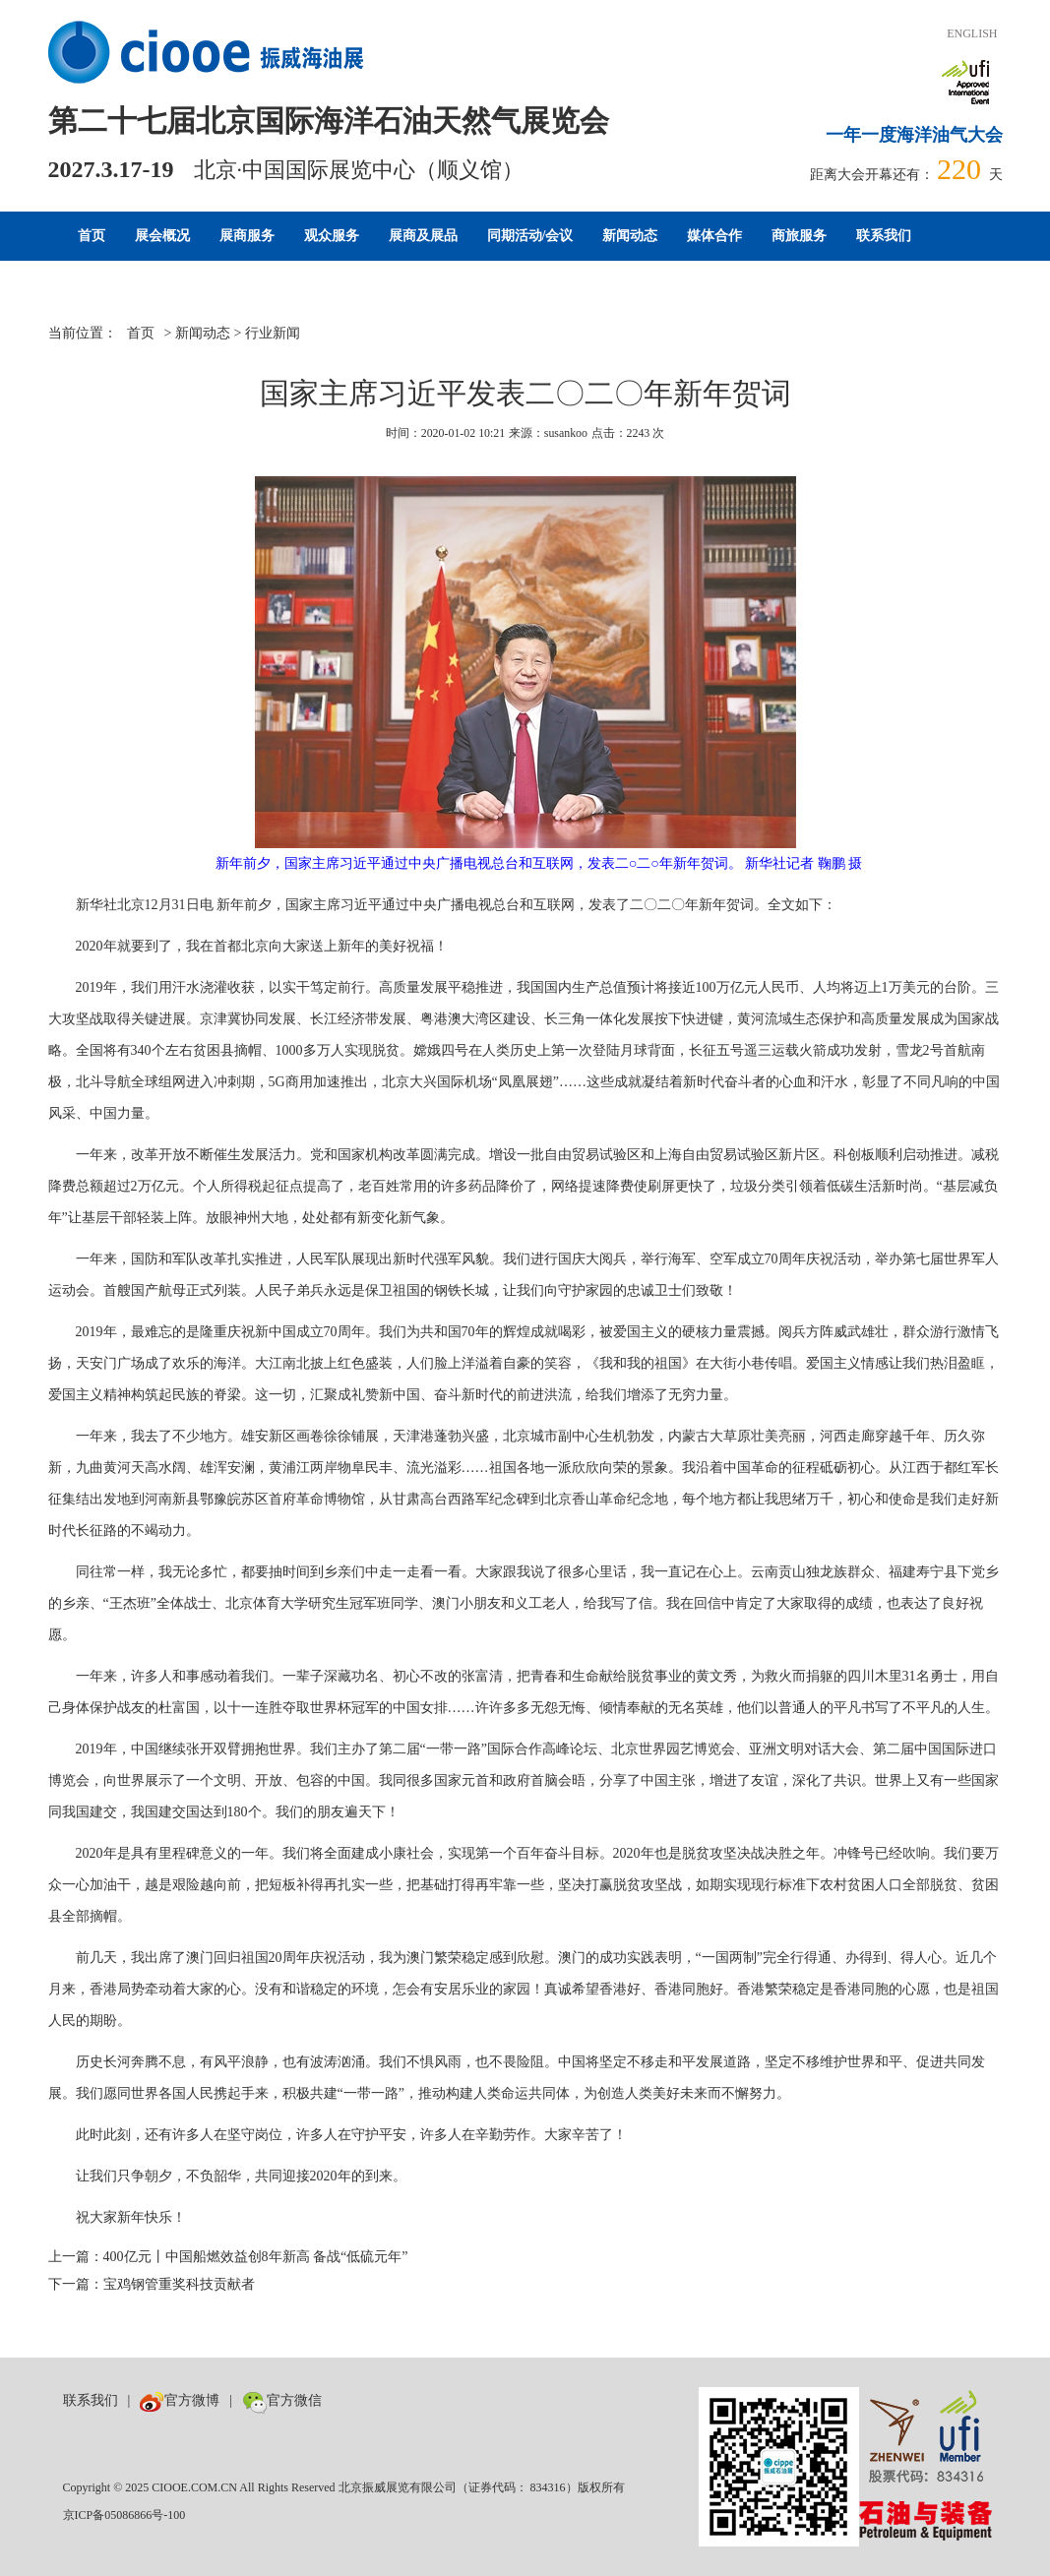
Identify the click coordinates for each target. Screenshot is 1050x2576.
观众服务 (331, 235)
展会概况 (162, 235)
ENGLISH (972, 33)
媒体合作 (714, 235)
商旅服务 (799, 235)
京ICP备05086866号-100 (124, 2515)
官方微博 (179, 2400)
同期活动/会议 (530, 235)
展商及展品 (423, 235)
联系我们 (883, 235)
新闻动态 (629, 235)
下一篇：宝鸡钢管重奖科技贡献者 (151, 2284)
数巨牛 (352, 2400)
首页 (91, 235)
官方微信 (282, 2400)
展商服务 (247, 235)
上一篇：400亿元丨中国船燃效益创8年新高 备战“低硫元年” (228, 2256)
